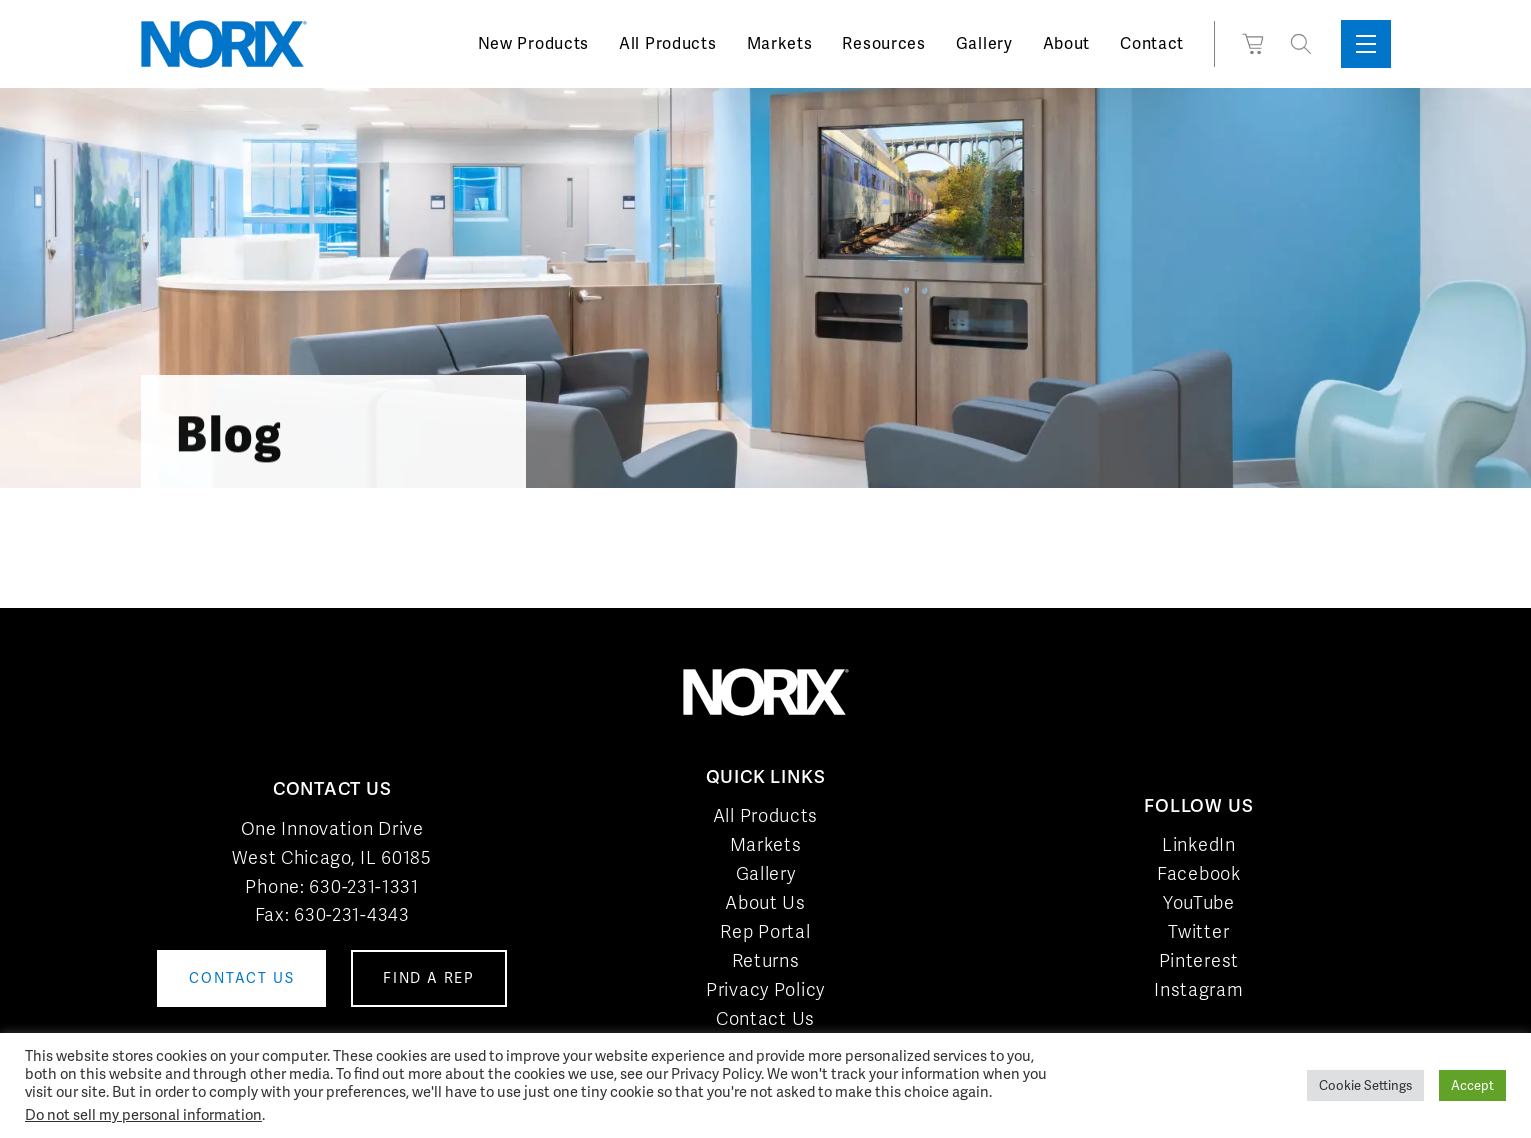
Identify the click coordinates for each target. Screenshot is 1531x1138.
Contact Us (765, 1018)
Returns (766, 960)
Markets (780, 43)
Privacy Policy (765, 989)
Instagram (1198, 989)
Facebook (1199, 873)
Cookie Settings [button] (1365, 1085)
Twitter (1198, 931)
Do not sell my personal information (143, 1114)
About (1067, 43)
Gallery (984, 43)
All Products (667, 43)
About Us (765, 902)
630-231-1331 (363, 886)
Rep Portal (765, 931)
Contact (1152, 43)
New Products (533, 43)
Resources (883, 43)
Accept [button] (1472, 1085)
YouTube (1199, 902)
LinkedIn (1199, 844)
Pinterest (1199, 960)
